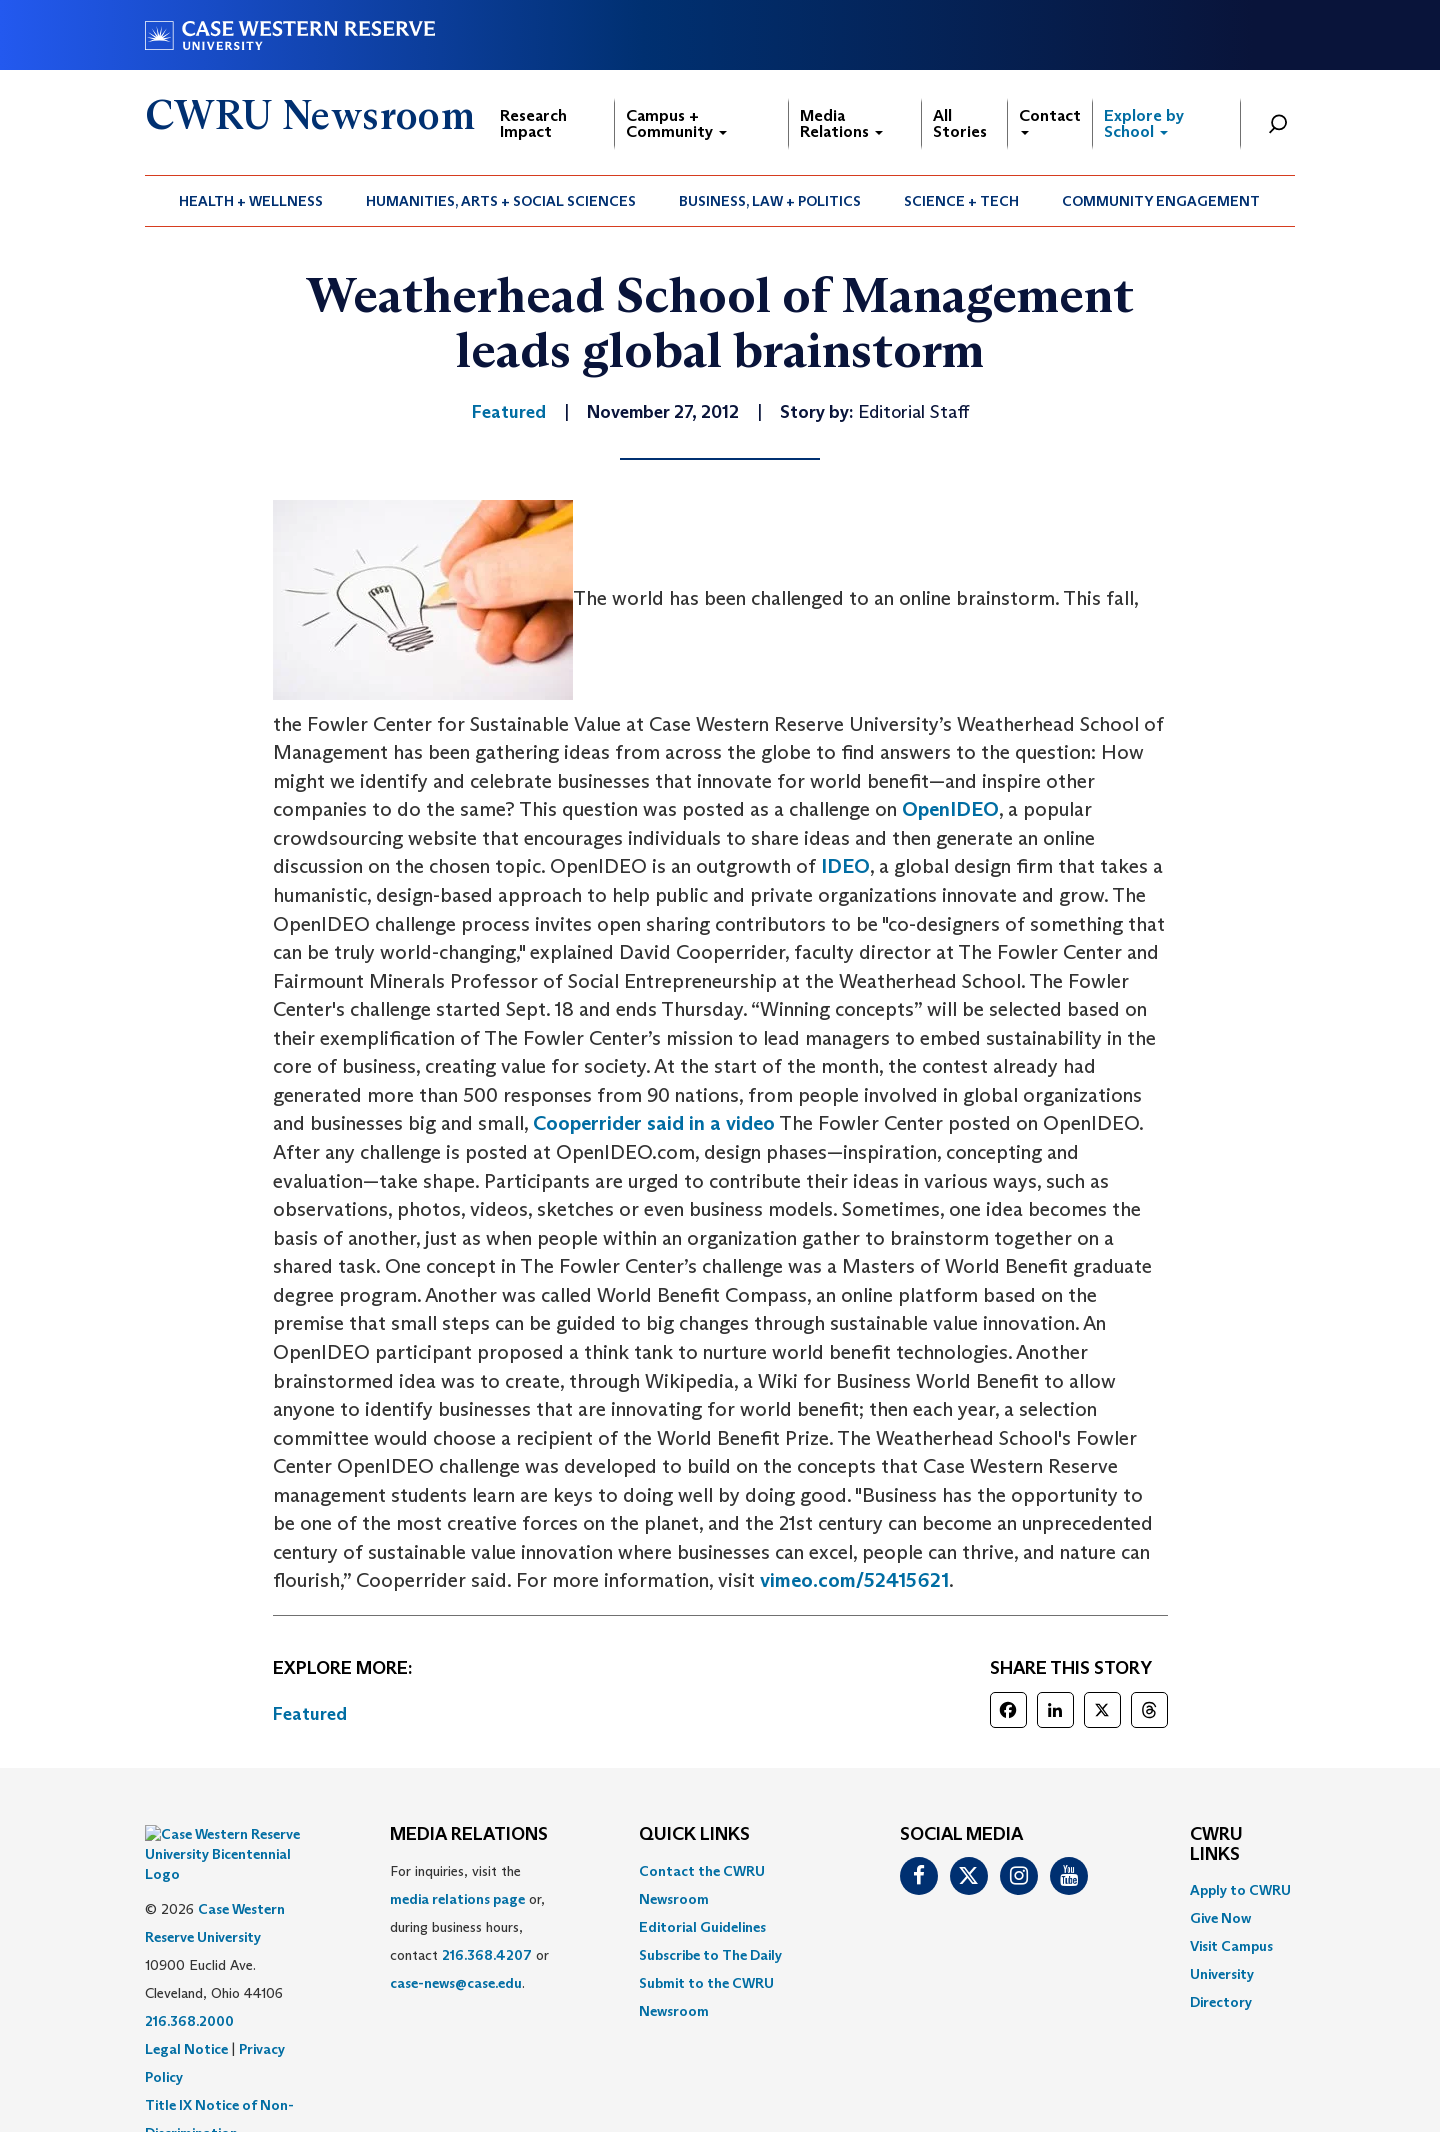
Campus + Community (676, 123)
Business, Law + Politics (770, 201)
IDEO (845, 866)
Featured (310, 1714)
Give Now (1220, 1918)
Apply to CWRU (1240, 1890)
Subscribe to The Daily (710, 1955)
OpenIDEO (950, 809)
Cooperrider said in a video (654, 1123)
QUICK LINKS (694, 1835)
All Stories (960, 123)
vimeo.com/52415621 (854, 1580)
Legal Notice (186, 1999)
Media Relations (841, 123)
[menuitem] (251, 201)
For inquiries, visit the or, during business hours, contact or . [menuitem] (469, 1927)
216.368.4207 (487, 1955)
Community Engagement (1161, 201)
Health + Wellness (251, 201)
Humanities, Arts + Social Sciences (501, 201)
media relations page (457, 1899)
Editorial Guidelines (702, 1927)
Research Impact (533, 123)
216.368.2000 (189, 1971)
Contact (1050, 120)
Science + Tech (961, 201)
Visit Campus (1231, 1946)
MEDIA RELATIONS (469, 1835)
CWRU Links (1216, 1845)
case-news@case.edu (456, 1983)
